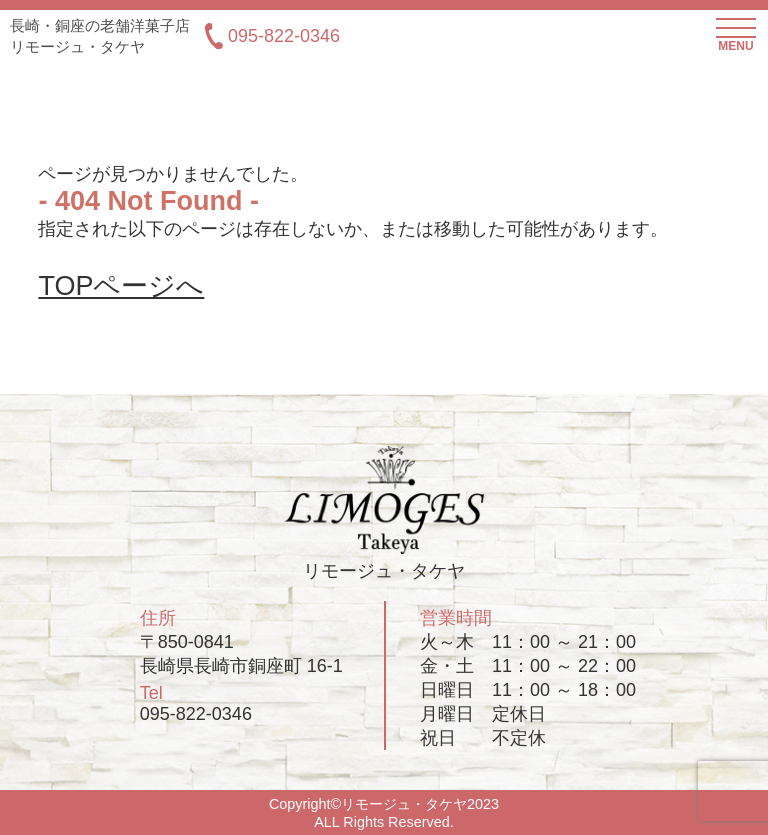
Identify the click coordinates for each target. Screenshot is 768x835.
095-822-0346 (272, 36)
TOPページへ (121, 286)
